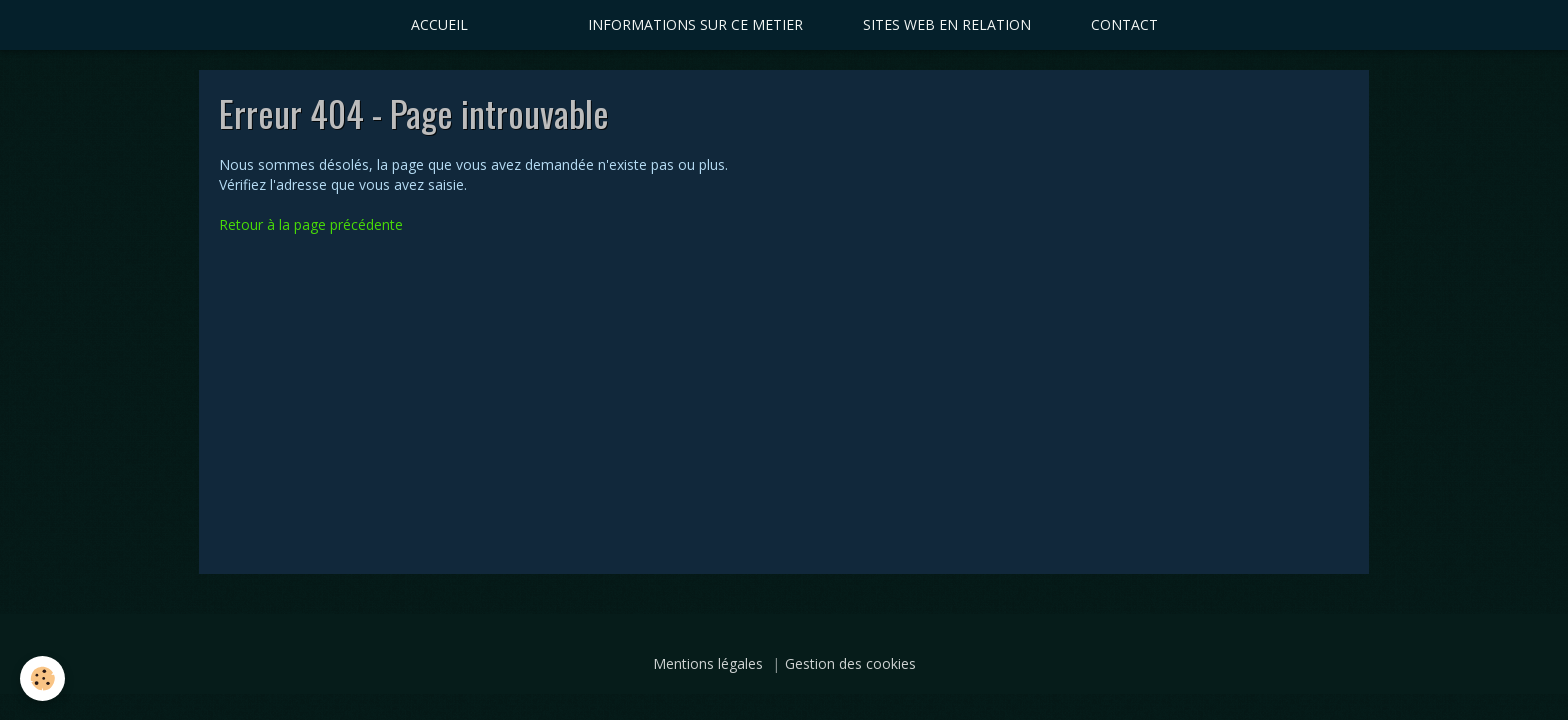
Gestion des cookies (850, 663)
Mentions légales (708, 663)
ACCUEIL (439, 24)
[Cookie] (42, 678)
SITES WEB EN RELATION (947, 24)
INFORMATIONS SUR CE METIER (695, 24)
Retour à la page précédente (311, 224)
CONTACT (1124, 24)
